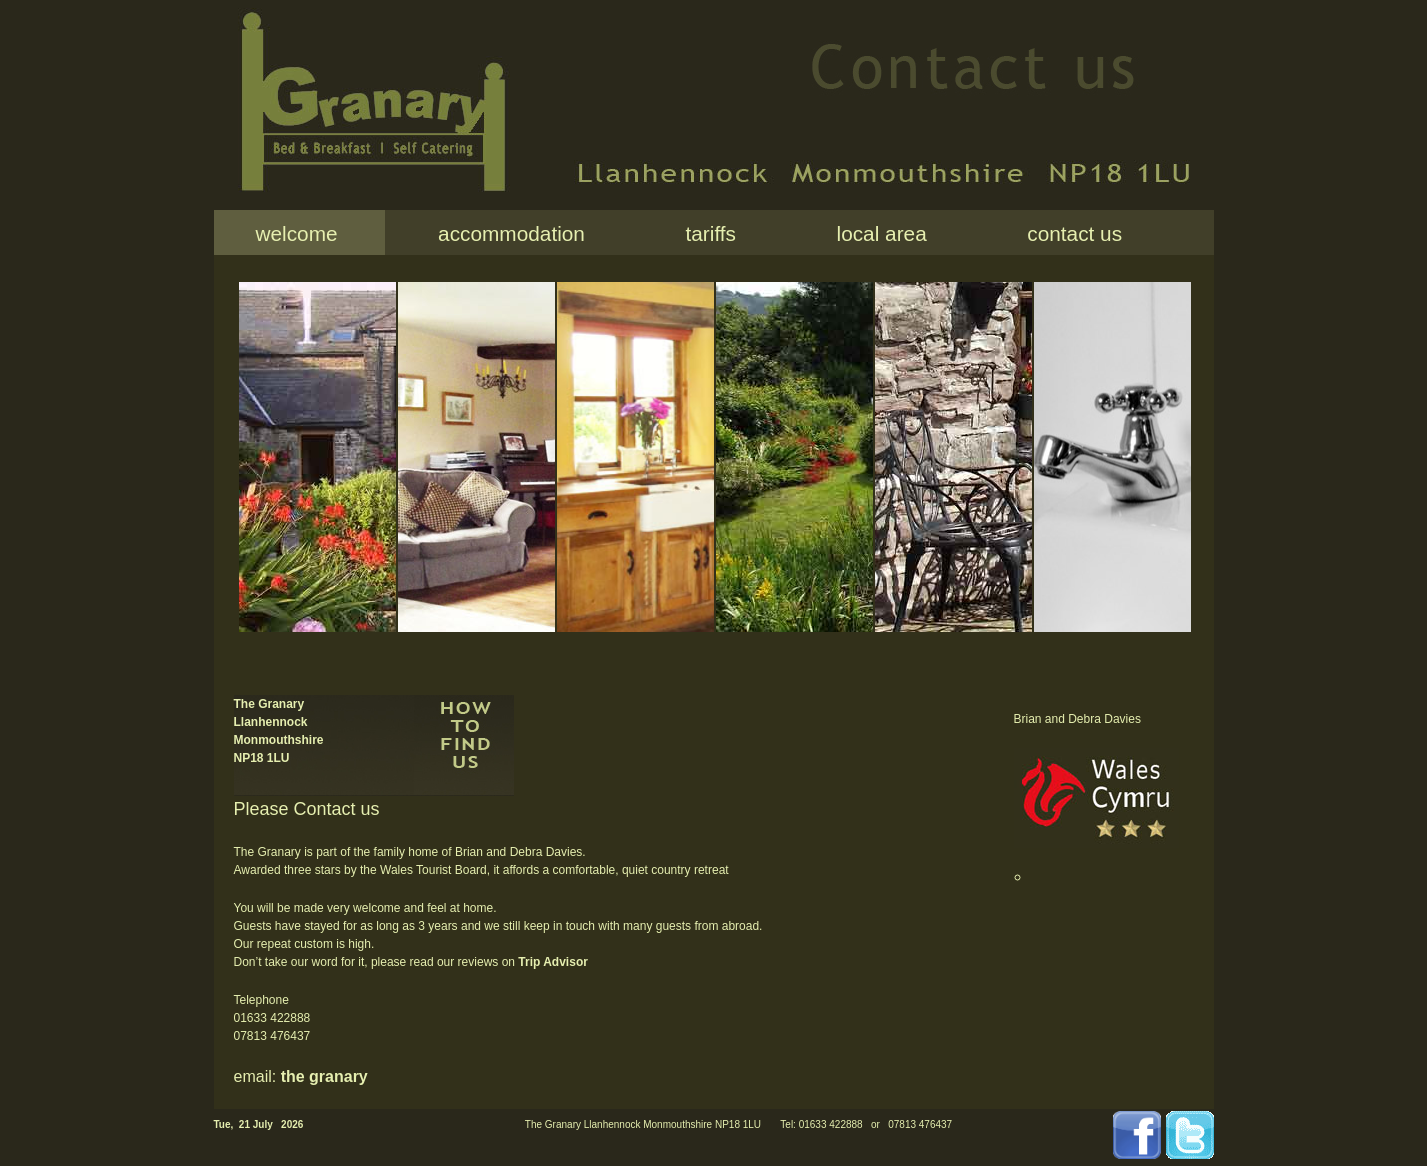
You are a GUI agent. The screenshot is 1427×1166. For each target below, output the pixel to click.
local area (876, 233)
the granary (324, 1076)
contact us (1069, 233)
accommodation (506, 233)
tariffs (705, 233)
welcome (297, 233)
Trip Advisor (553, 962)
